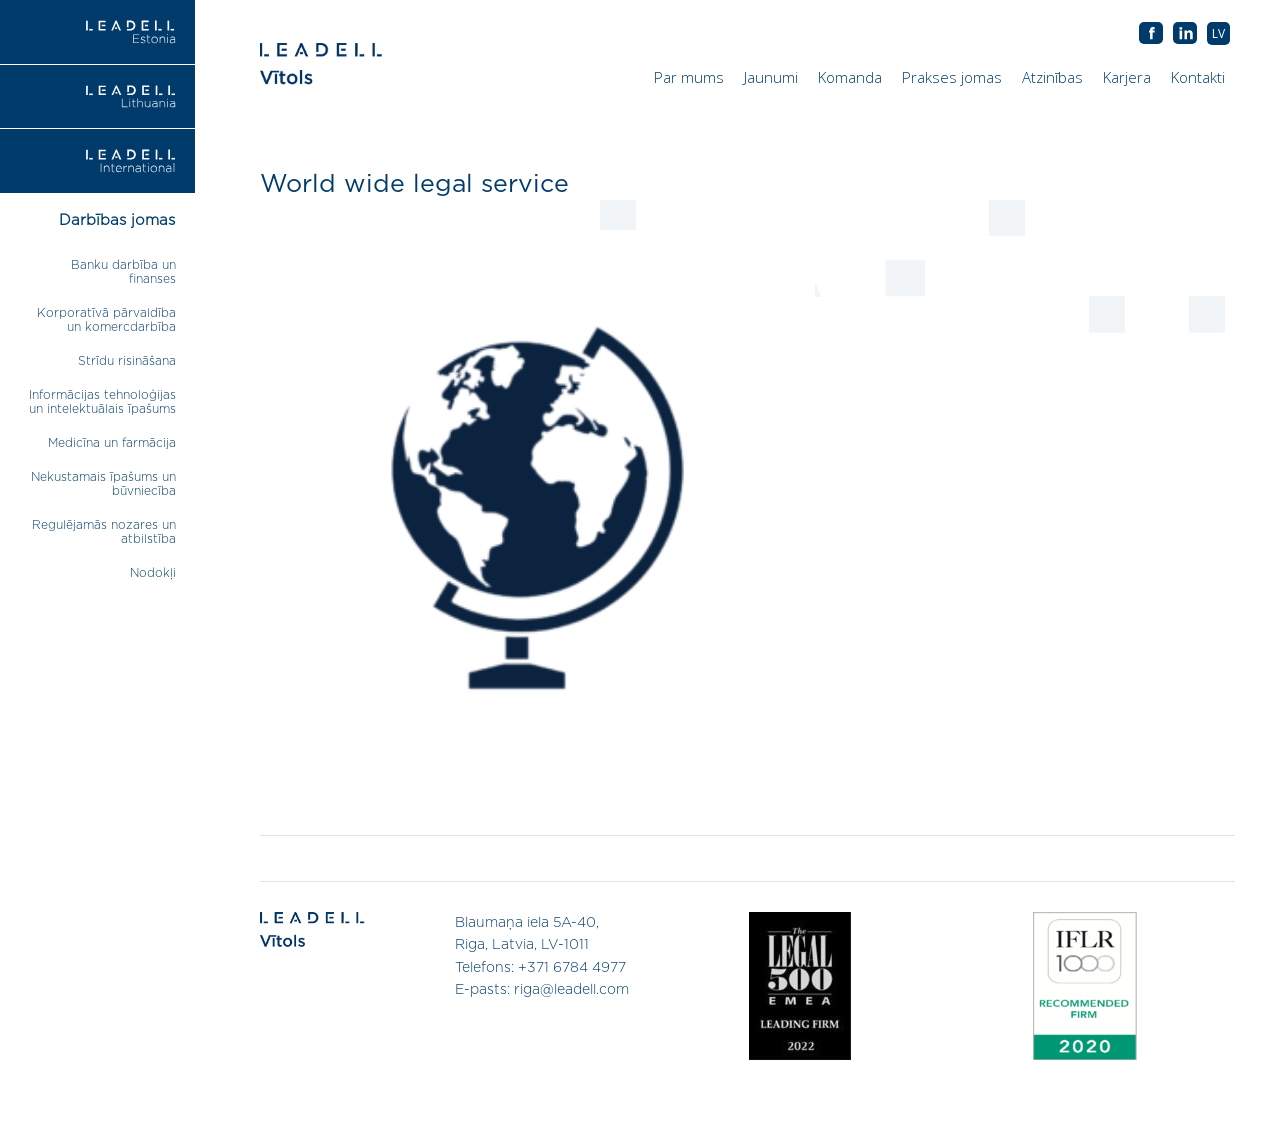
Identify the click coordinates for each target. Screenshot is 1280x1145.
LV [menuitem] (1218, 33)
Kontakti (1198, 77)
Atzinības (1052, 77)
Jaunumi (771, 77)
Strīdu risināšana (127, 361)
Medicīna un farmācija (112, 443)
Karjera (1127, 77)
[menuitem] (1218, 33)
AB (1185, 34)
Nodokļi (153, 573)
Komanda (850, 77)
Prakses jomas (952, 77)
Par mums (689, 77)
